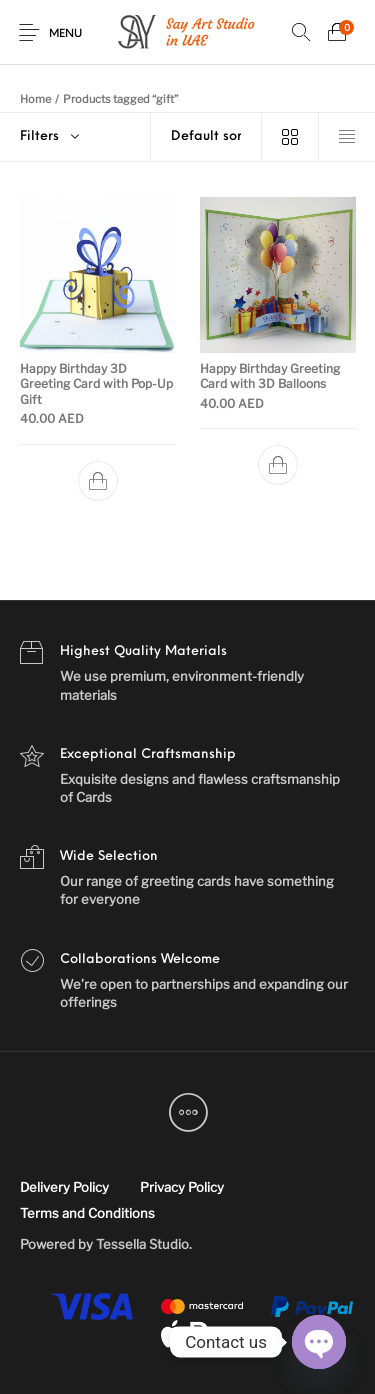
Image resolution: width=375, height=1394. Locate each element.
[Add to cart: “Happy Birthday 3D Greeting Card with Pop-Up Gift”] (98, 481)
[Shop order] (206, 137)
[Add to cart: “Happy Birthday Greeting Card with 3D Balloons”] (277, 466)
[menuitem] (64, 1188)
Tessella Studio (142, 1244)
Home (35, 99)
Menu (65, 34)
